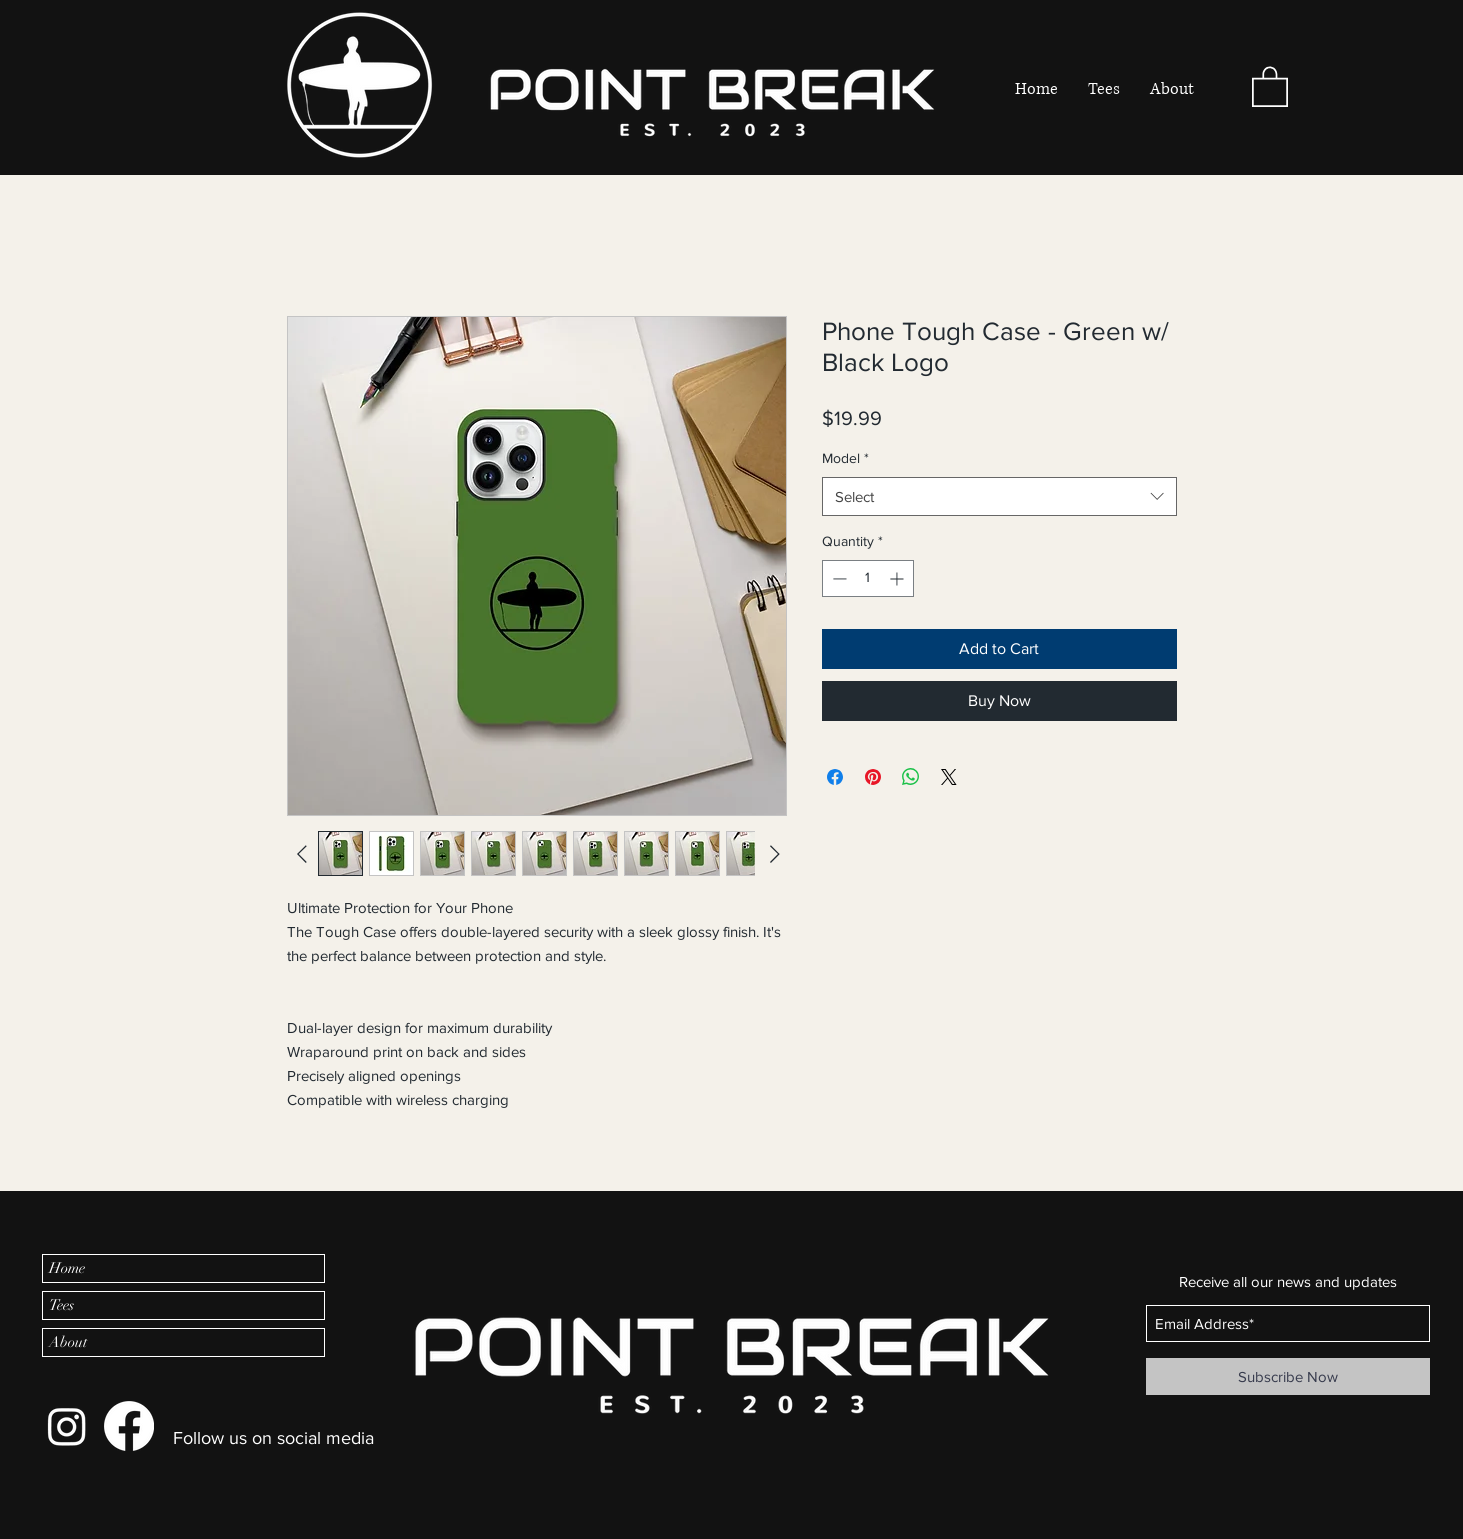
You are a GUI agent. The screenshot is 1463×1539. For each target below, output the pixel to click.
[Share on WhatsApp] (911, 777)
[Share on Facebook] (835, 777)
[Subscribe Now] (1288, 1376)
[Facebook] (129, 1426)
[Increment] (898, 578)
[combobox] (999, 496)
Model (845, 458)
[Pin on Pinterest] (873, 777)
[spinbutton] (868, 578)
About (68, 1342)
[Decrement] (837, 578)
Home (67, 1268)
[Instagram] (67, 1426)
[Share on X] (949, 777)
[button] (1270, 85)
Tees (61, 1305)
